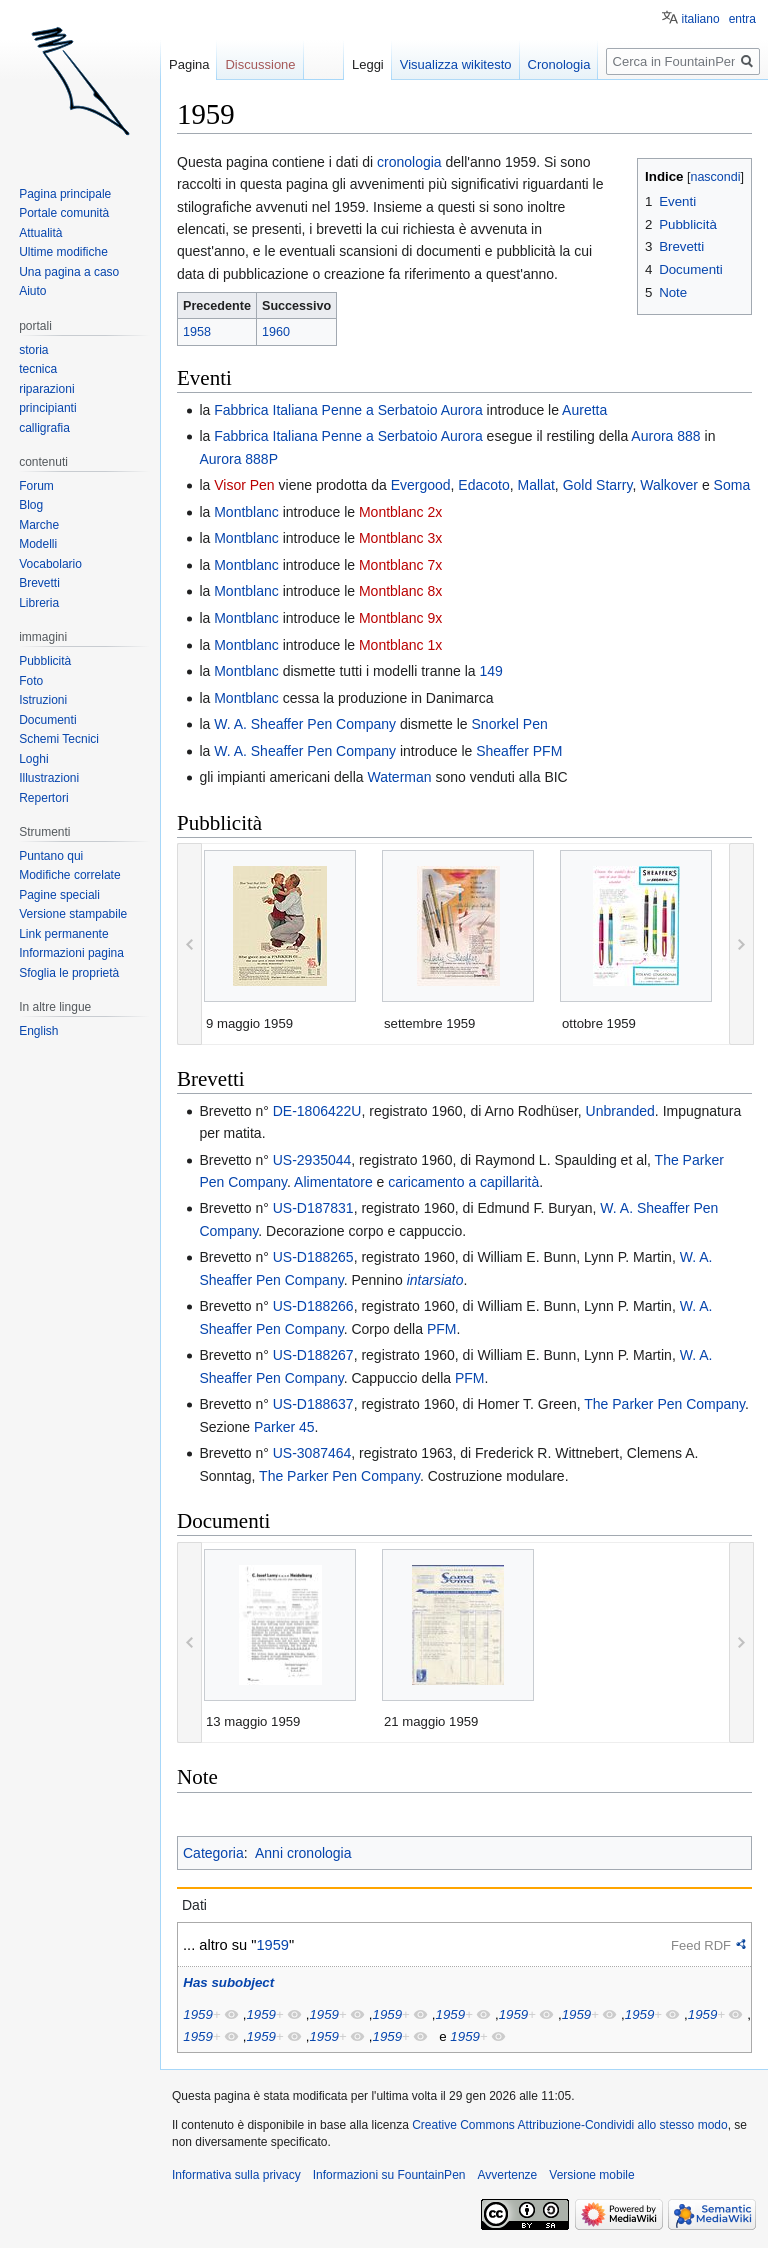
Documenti (47, 720)
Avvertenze (507, 2175)
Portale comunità (64, 213)
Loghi (33, 759)
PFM (442, 1329)
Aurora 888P (238, 459)
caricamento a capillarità (463, 1182)
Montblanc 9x (400, 618)
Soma (732, 485)
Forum (36, 486)
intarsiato (435, 1280)
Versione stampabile (73, 914)
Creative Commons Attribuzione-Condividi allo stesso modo (569, 2125)
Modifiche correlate (69, 875)
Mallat (536, 485)
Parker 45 (284, 1427)
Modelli (38, 544)
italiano (701, 19)
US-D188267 (313, 1355)
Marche (39, 525)
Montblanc (246, 512)
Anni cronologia (303, 1853)
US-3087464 (312, 1453)
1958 (197, 332)
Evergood (421, 485)
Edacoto (483, 485)
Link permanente (63, 934)
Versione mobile (591, 2175)
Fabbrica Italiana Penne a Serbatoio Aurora (348, 410)
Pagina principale (65, 194)
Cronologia (559, 64)
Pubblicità (45, 661)
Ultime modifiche (63, 252)
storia (33, 350)
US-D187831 (313, 1208)
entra (742, 19)
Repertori (43, 798)
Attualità (40, 233)
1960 (276, 332)
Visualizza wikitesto (456, 64)
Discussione (260, 64)
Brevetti (39, 583)
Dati (194, 1905)
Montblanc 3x (400, 538)
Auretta (584, 410)
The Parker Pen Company (664, 1404)
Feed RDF (701, 1945)
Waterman (399, 777)
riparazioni (46, 389)
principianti (47, 408)
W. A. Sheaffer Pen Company (305, 724)
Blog (31, 505)
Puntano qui (51, 856)
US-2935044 (312, 1160)
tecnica (38, 369)
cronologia (409, 162)
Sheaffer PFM (519, 751)
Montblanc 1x (400, 645)
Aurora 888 (665, 436)
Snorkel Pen (510, 724)
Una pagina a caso (69, 272)
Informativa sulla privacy (236, 2175)
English (38, 1031)
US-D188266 (313, 1306)
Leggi (368, 64)
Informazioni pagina (71, 953)
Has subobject (228, 1982)
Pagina (189, 64)
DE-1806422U (317, 1111)
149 (491, 671)
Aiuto (32, 291)
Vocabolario (50, 564)
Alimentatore (333, 1182)
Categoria (213, 1853)
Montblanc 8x (400, 591)
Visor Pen (244, 485)
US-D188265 (313, 1257)
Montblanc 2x (400, 512)
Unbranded (620, 1111)
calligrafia (44, 428)
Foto (31, 681)
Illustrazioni (49, 778)
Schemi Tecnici (59, 739)
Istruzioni (43, 700)
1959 (272, 1945)
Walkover (669, 485)
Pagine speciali (59, 895)
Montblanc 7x (400, 565)
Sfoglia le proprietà (69, 973)
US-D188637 (313, 1404)
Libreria (39, 603)
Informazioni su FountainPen (389, 2175)
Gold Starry (598, 485)
